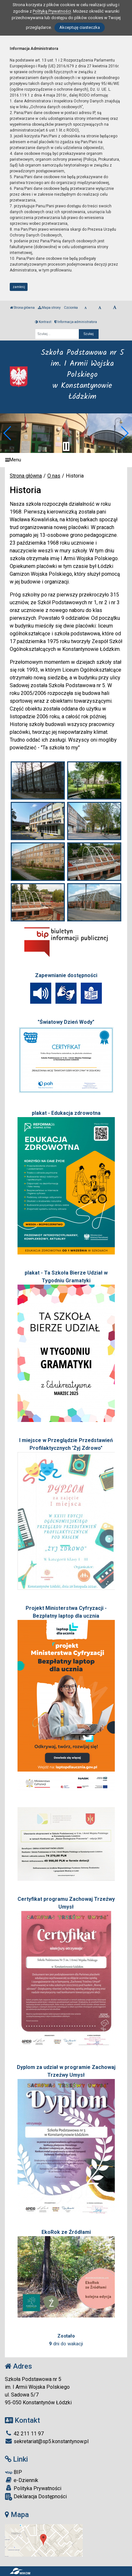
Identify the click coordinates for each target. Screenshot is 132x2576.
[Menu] (66, 460)
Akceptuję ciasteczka (79, 27)
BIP (13, 2472)
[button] (7, 433)
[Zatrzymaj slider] (66, 446)
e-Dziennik (21, 2480)
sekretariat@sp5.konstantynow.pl (47, 2441)
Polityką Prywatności (52, 11)
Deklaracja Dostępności (36, 2497)
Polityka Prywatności (33, 2488)
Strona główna (22, 307)
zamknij (19, 287)
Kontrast (43, 322)
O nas (53, 476)
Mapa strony (49, 307)
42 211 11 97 (24, 2434)
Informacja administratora (75, 322)
